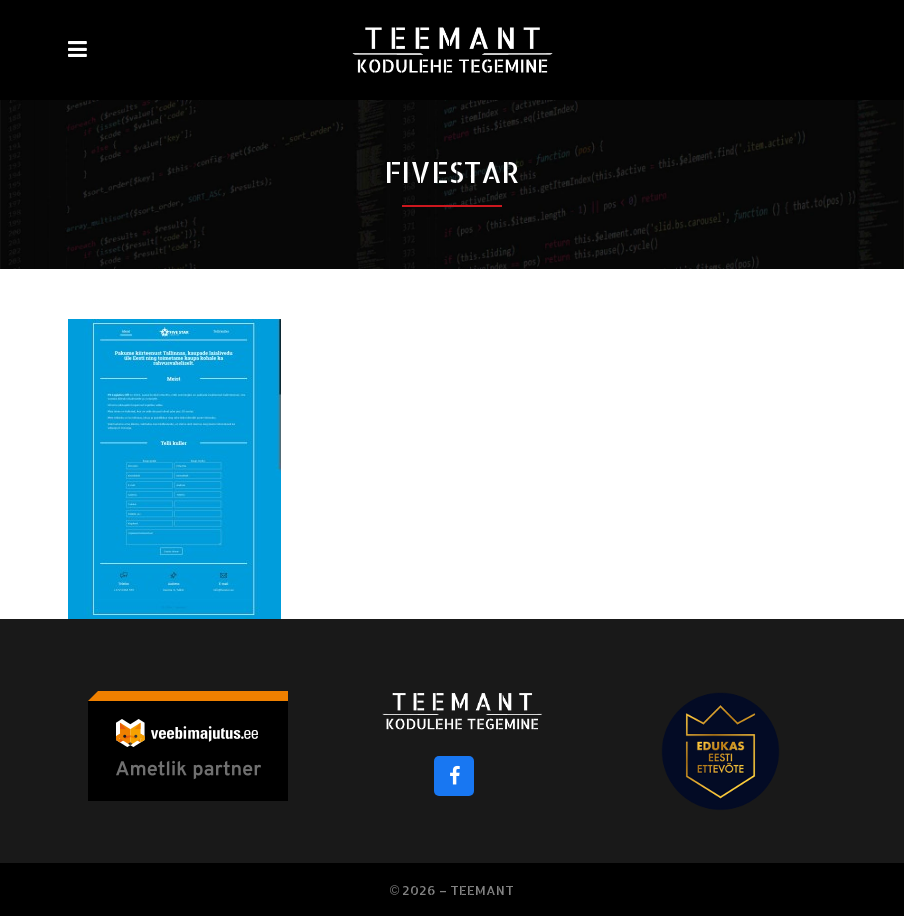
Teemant (482, 890)
